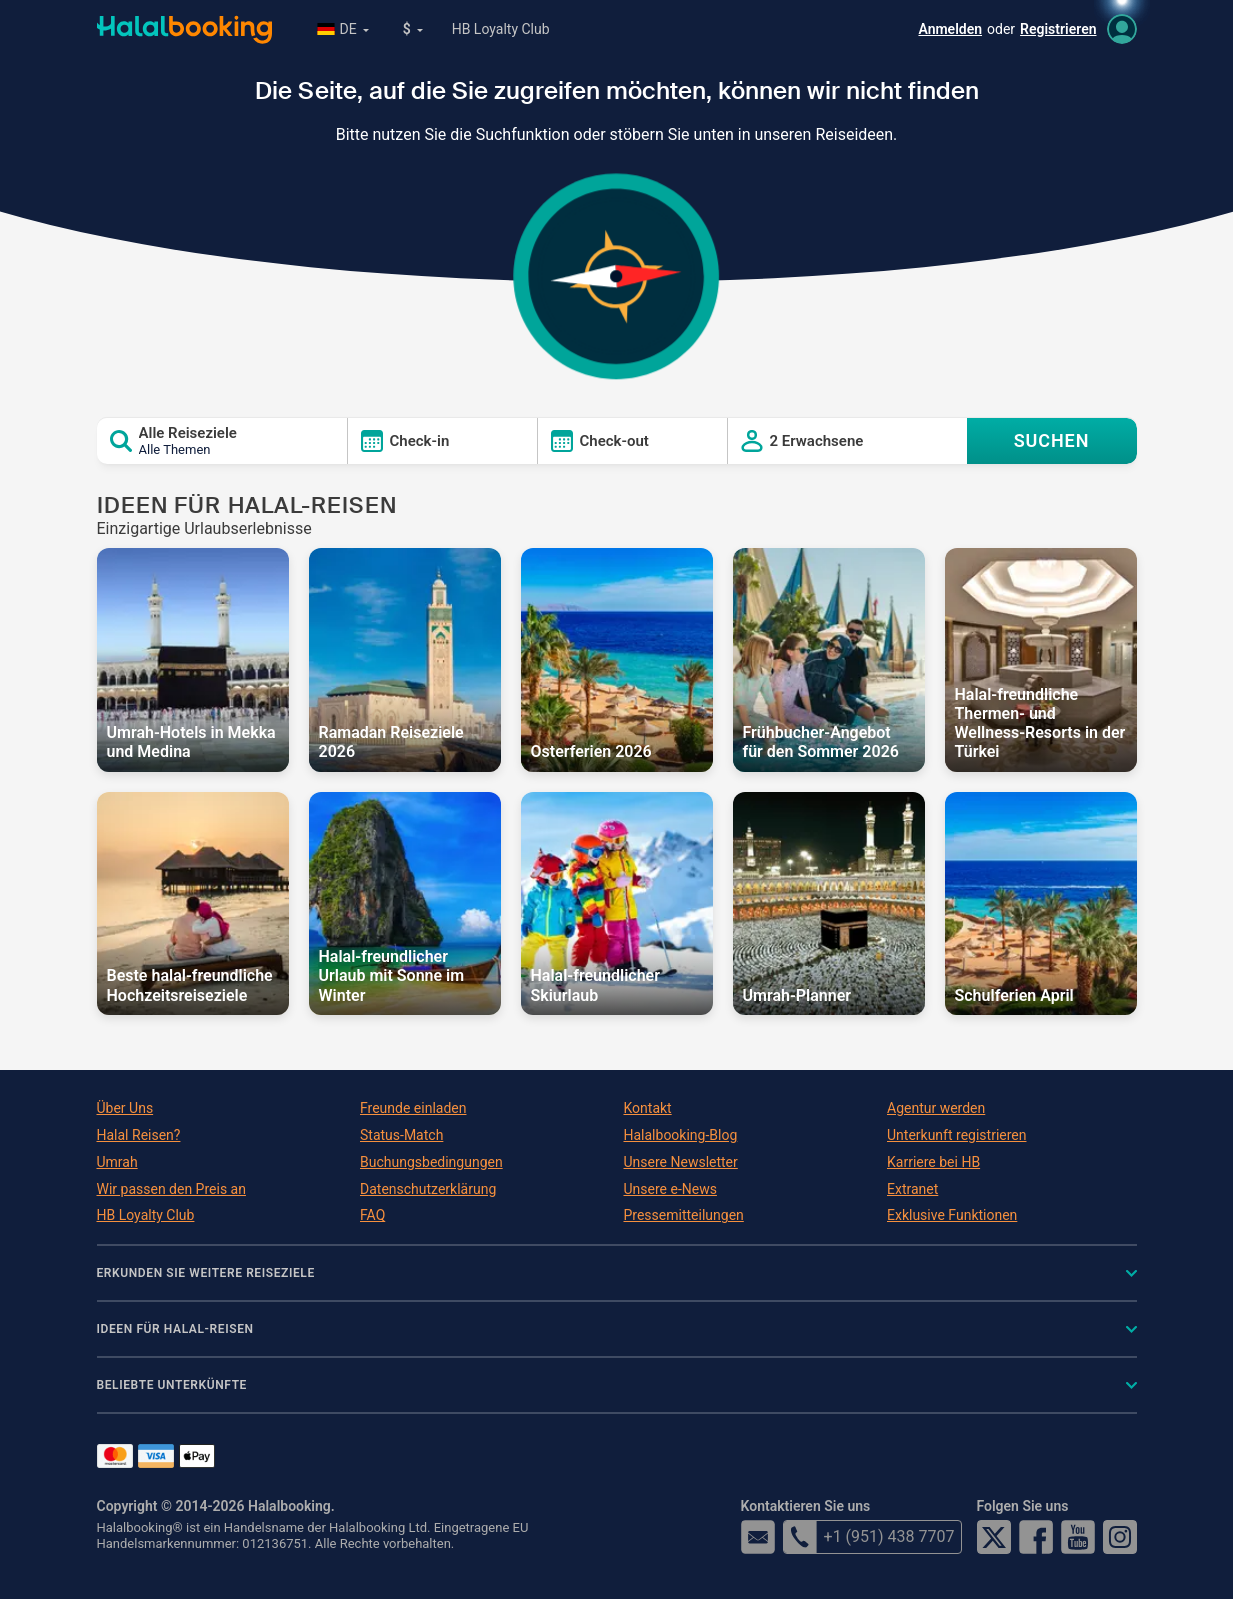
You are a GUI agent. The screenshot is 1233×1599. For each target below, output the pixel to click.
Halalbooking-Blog (681, 1135)
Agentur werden (936, 1108)
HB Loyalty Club (501, 29)
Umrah (117, 1162)
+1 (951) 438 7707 (869, 1537)
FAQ (372, 1215)
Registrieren (1058, 29)
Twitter (994, 1537)
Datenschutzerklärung (428, 1189)
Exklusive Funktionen (952, 1215)
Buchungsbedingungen (431, 1162)
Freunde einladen (413, 1108)
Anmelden (950, 29)
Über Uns (125, 1108)
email (758, 1537)
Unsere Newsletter (681, 1162)
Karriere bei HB (933, 1162)
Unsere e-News (670, 1189)
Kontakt (648, 1108)
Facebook (1036, 1537)
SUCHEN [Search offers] (1052, 440)
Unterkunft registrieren (956, 1135)
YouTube (1078, 1537)
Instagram (1120, 1537)
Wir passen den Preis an (171, 1189)
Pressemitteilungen (684, 1215)
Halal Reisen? (139, 1135)
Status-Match (401, 1135)
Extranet (912, 1189)
